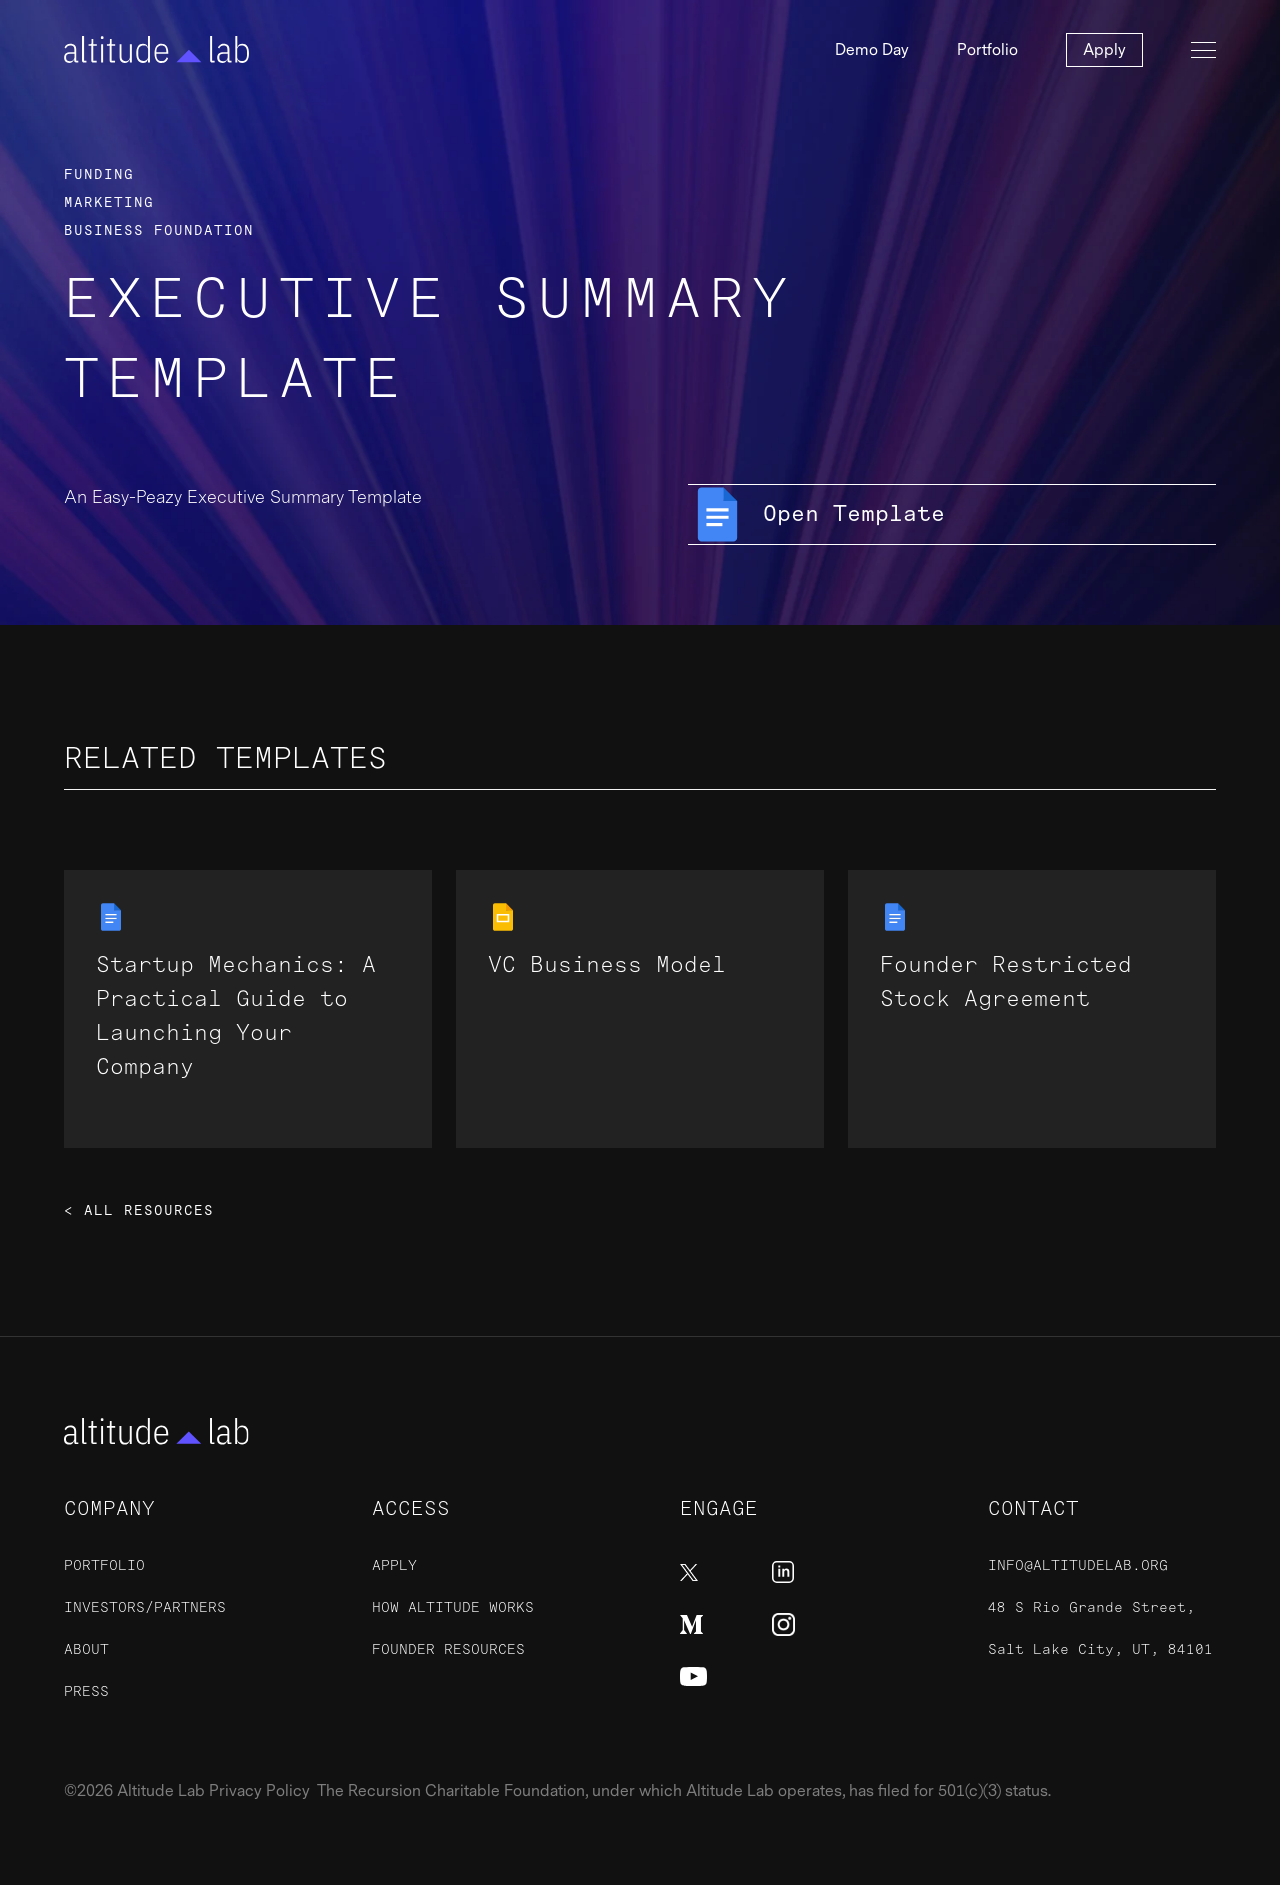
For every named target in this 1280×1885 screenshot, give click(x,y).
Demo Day (872, 50)
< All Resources (139, 1211)
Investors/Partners (145, 1607)
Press (86, 1691)
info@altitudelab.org (1078, 1565)
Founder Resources (448, 1649)
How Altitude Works (453, 1607)
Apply (1104, 50)
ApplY (394, 1565)
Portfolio (987, 50)
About (86, 1649)
